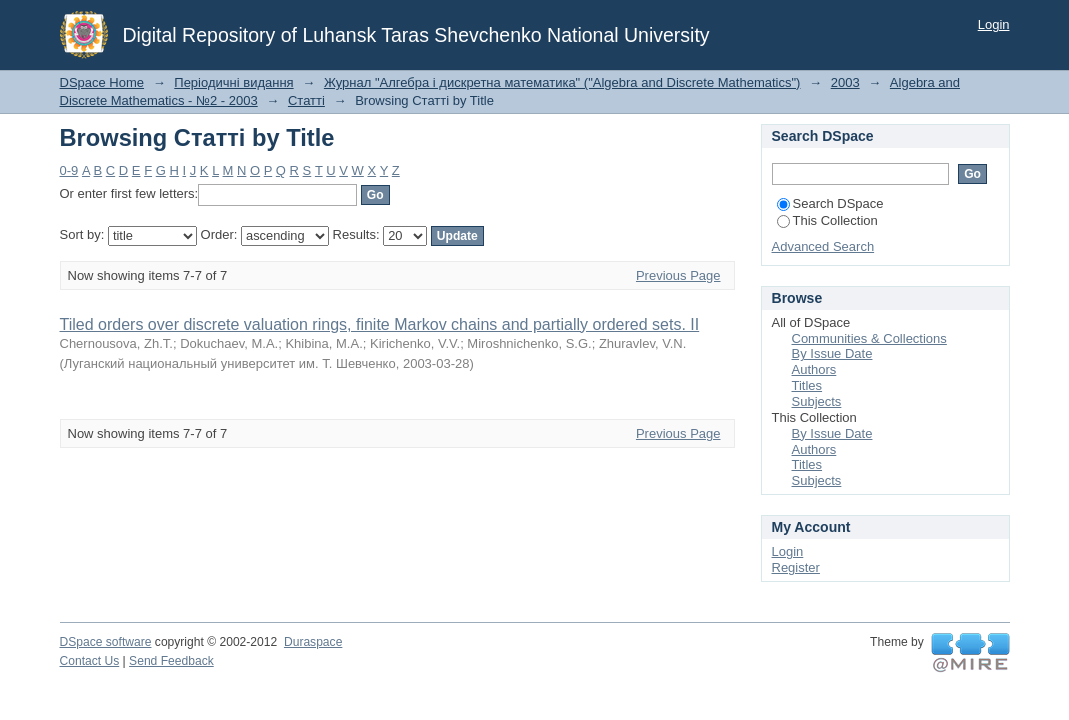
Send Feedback (171, 661)
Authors (814, 369)
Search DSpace (830, 203)
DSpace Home (102, 82)
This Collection (827, 220)
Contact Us (90, 661)
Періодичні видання (233, 82)
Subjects (817, 401)
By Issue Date (832, 353)
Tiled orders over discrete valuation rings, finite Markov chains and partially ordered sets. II (380, 324)
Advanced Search (823, 246)
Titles (807, 385)
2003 (845, 82)
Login (994, 24)
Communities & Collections (869, 338)
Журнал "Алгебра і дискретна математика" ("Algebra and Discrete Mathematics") (562, 82)
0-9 (69, 170)
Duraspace (313, 642)
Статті (306, 100)
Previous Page (678, 275)
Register (796, 567)
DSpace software (106, 642)
